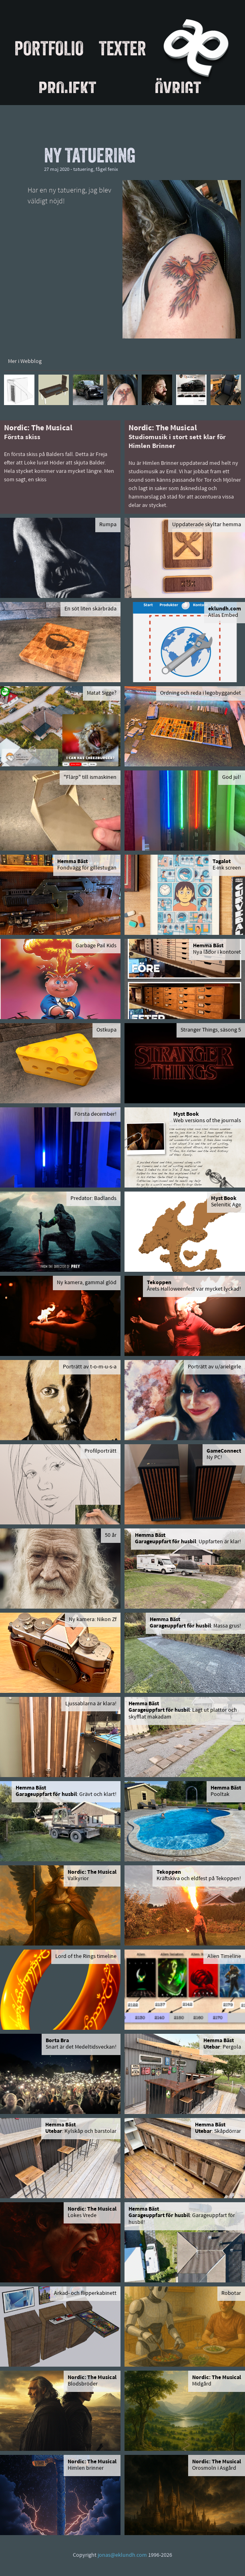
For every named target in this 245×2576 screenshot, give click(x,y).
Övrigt (178, 88)
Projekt (67, 88)
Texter (122, 48)
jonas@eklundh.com (122, 2555)
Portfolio (49, 48)
